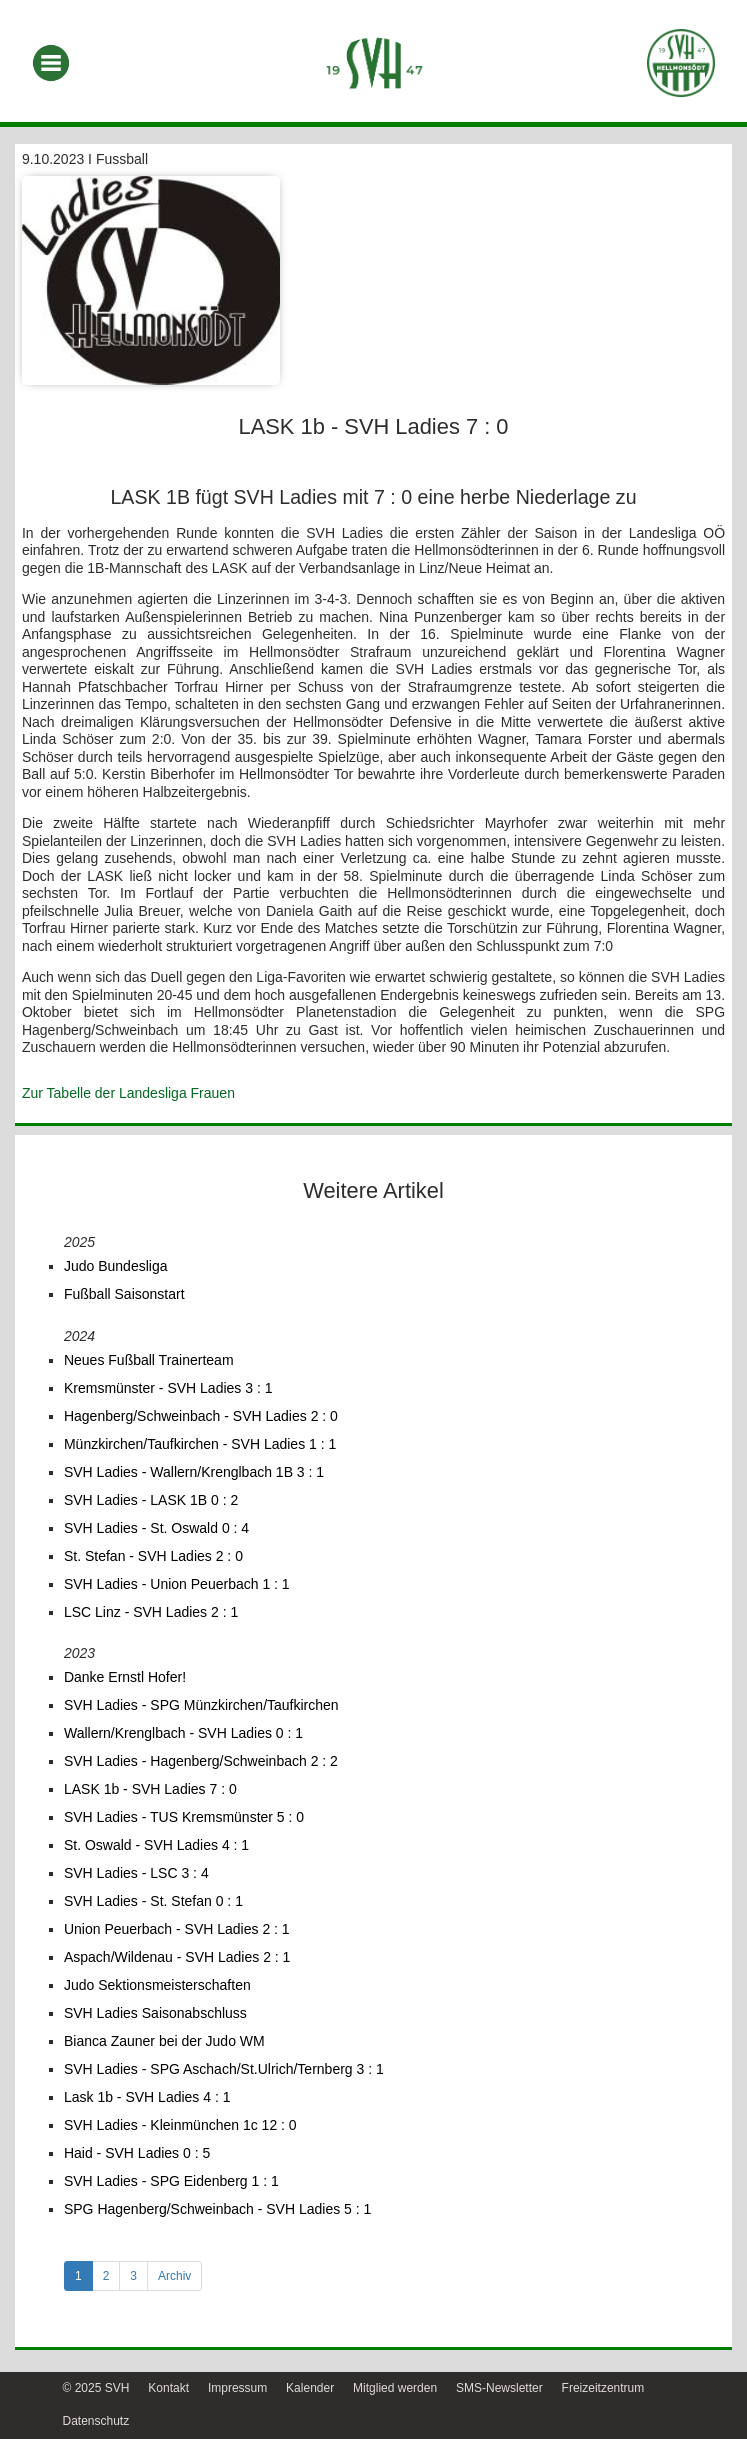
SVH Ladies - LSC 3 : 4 (136, 1873)
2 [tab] (106, 2276)
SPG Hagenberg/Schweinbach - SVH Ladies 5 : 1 (217, 2209)
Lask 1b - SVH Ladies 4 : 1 (147, 2097)
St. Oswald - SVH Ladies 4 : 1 (156, 1845)
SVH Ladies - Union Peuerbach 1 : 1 (177, 1584)
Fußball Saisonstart (124, 1294)
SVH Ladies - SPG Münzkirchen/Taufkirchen (201, 1705)
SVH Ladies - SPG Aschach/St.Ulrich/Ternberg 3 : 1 (224, 2069)
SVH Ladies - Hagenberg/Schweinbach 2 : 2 (201, 1761)
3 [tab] (133, 2276)
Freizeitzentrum (603, 2388)
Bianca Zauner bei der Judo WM (164, 2041)
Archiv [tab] (174, 2276)
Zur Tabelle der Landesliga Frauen (128, 1093)
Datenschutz (96, 2421)
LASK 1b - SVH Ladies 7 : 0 (150, 1789)
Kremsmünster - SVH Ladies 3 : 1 (168, 1388)
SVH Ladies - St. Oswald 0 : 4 (156, 1528)
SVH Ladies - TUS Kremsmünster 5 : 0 (184, 1817)
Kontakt (168, 2388)
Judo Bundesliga (116, 1266)
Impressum (237, 2388)
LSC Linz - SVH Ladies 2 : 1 (151, 1612)
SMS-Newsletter (499, 2388)
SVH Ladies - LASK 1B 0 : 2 (151, 1500)
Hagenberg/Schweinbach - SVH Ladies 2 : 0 (201, 1416)
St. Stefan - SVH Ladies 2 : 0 (153, 1556)
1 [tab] (78, 2276)
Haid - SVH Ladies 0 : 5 (137, 2153)
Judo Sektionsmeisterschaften (157, 1985)
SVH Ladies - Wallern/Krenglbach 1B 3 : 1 (194, 1472)
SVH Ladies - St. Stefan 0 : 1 (153, 1901)
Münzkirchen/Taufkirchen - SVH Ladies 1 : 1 (200, 1444)
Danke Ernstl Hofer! (125, 1677)
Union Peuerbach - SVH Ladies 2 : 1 (177, 1929)
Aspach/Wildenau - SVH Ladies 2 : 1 (177, 1957)
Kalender (310, 2388)
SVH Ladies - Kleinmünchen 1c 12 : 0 (180, 2125)
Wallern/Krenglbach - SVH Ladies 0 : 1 (183, 1733)
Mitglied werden (395, 2388)
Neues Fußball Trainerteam (149, 1360)
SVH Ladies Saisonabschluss (155, 2013)
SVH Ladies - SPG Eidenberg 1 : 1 (171, 2181)
